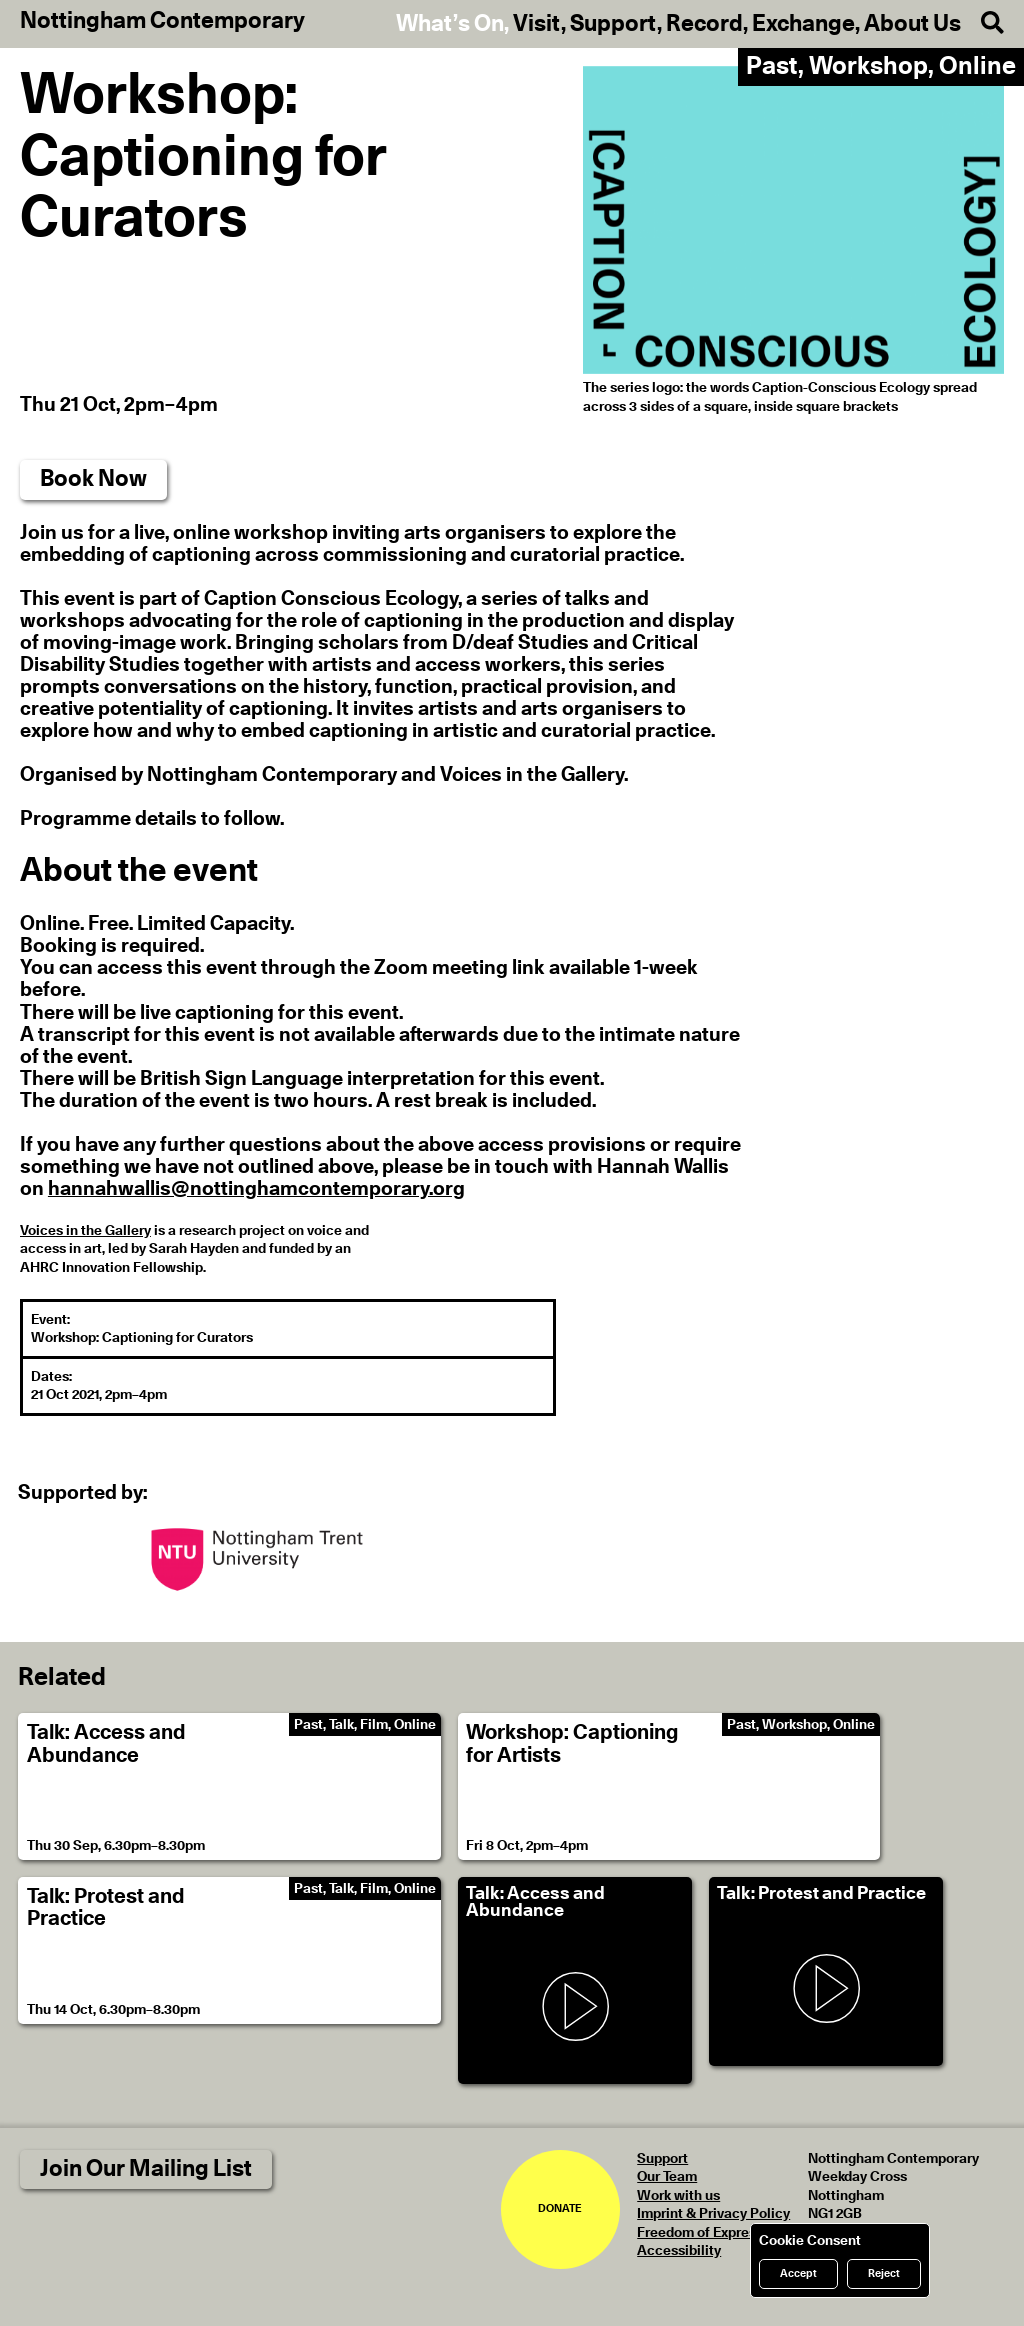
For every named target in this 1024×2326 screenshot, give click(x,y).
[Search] (982, 24)
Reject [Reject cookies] (884, 2273)
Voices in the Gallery (85, 1231)
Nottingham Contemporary (162, 22)
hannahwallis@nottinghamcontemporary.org (256, 1189)
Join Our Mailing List (146, 2169)
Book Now (93, 479)
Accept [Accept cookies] (798, 2273)
